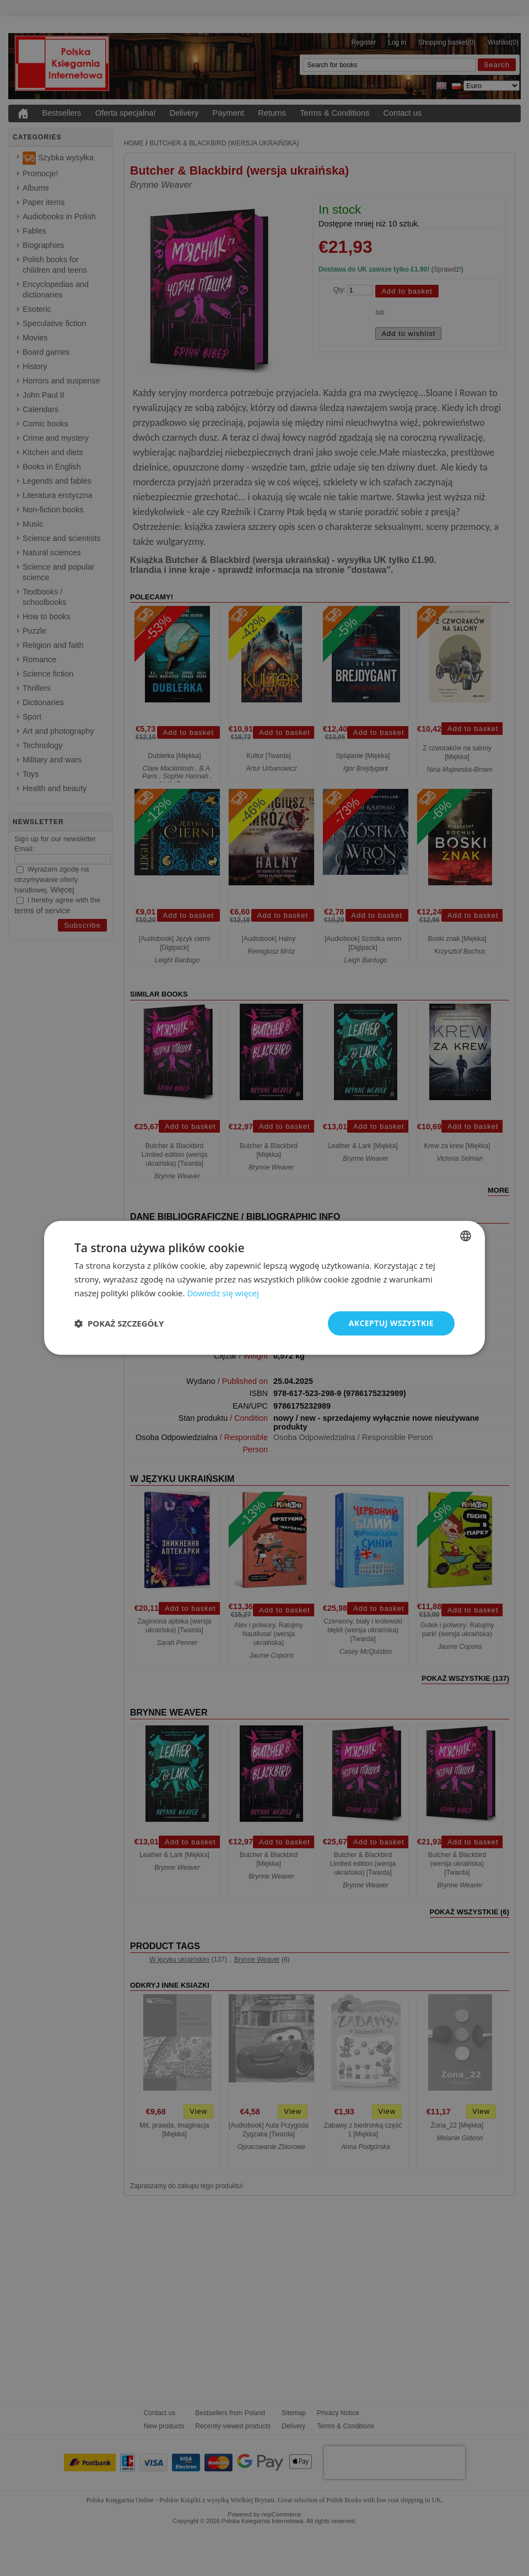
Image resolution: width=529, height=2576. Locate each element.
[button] (119, 1323)
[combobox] (465, 1235)
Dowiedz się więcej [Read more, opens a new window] (222, 1292)
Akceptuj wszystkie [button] (391, 1323)
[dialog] (264, 1288)
